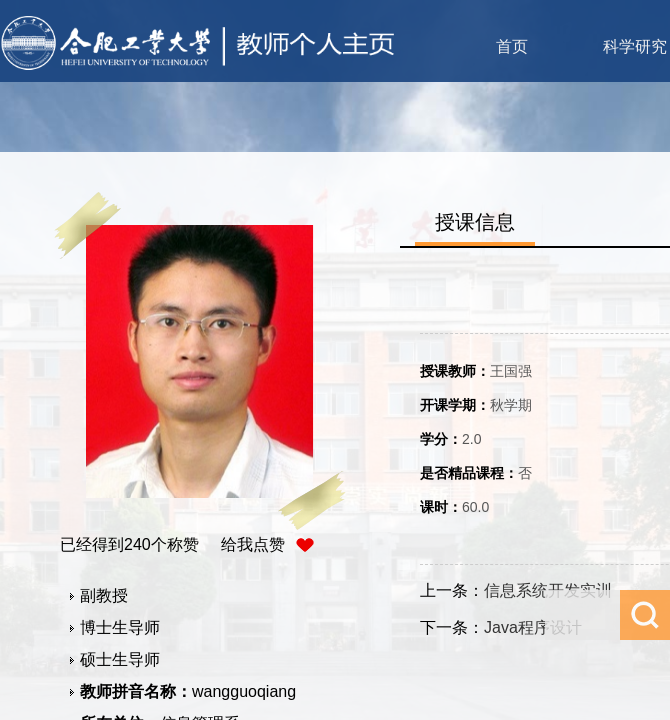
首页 (512, 46)
